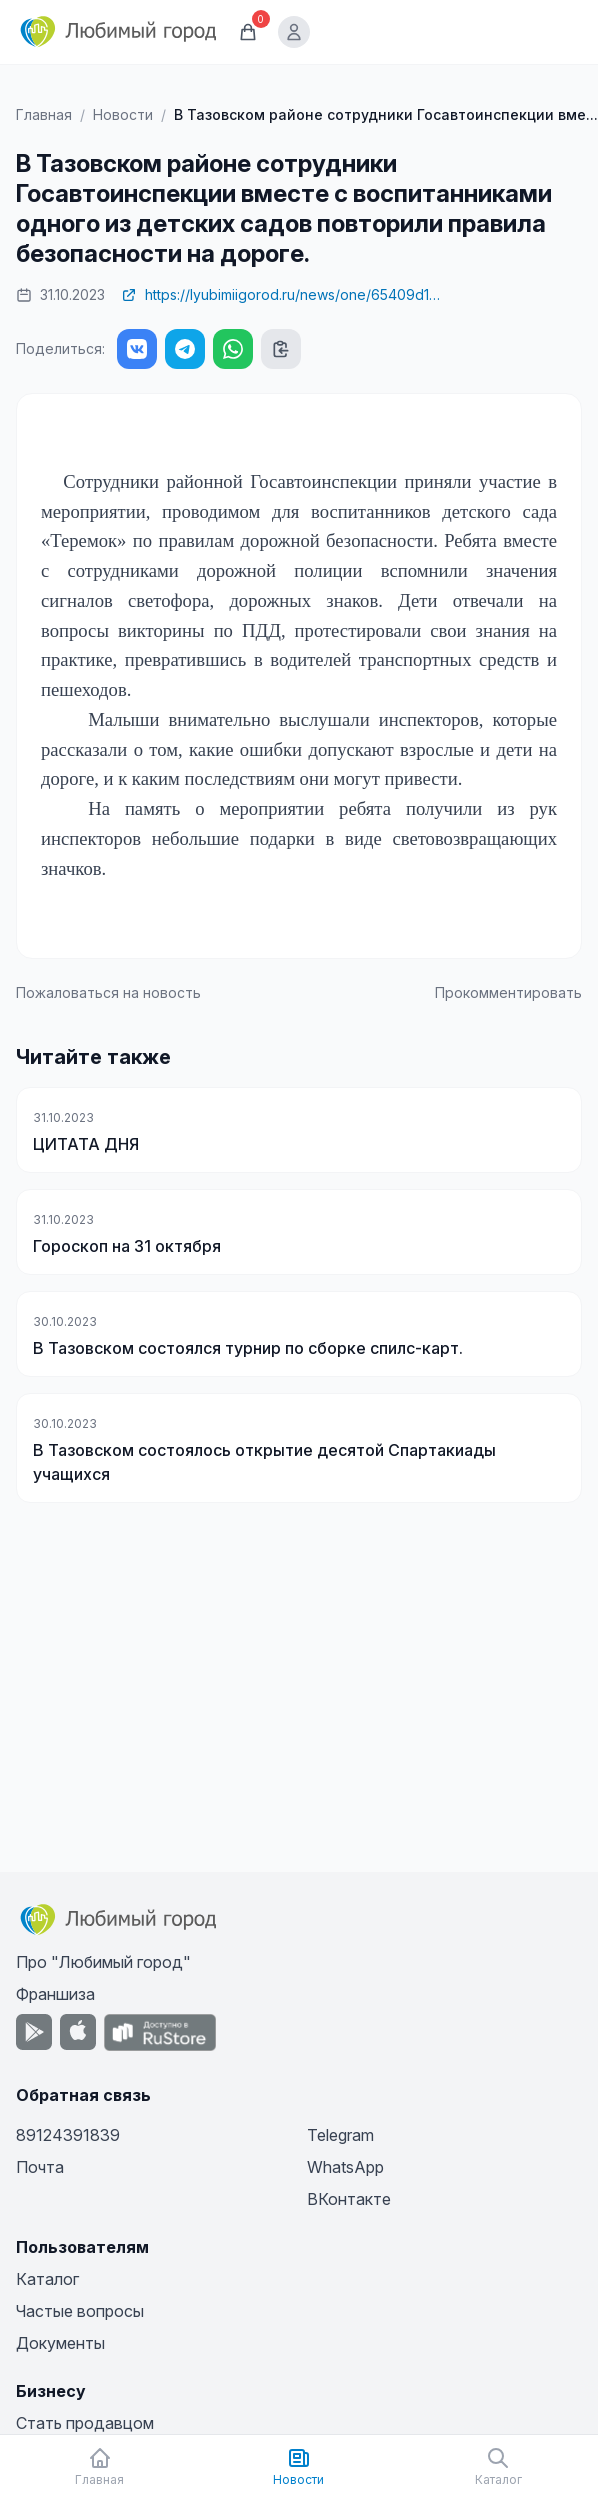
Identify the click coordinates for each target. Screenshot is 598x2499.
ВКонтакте (349, 2199)
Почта (40, 2167)
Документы (60, 2343)
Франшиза (55, 1994)
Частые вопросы (80, 2311)
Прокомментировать (508, 992)
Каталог (47, 2279)
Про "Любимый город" (103, 1962)
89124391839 (68, 2135)
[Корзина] (248, 32)
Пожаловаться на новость (108, 992)
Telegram (340, 2135)
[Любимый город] (119, 32)
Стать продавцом (85, 2423)
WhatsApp (345, 2167)
